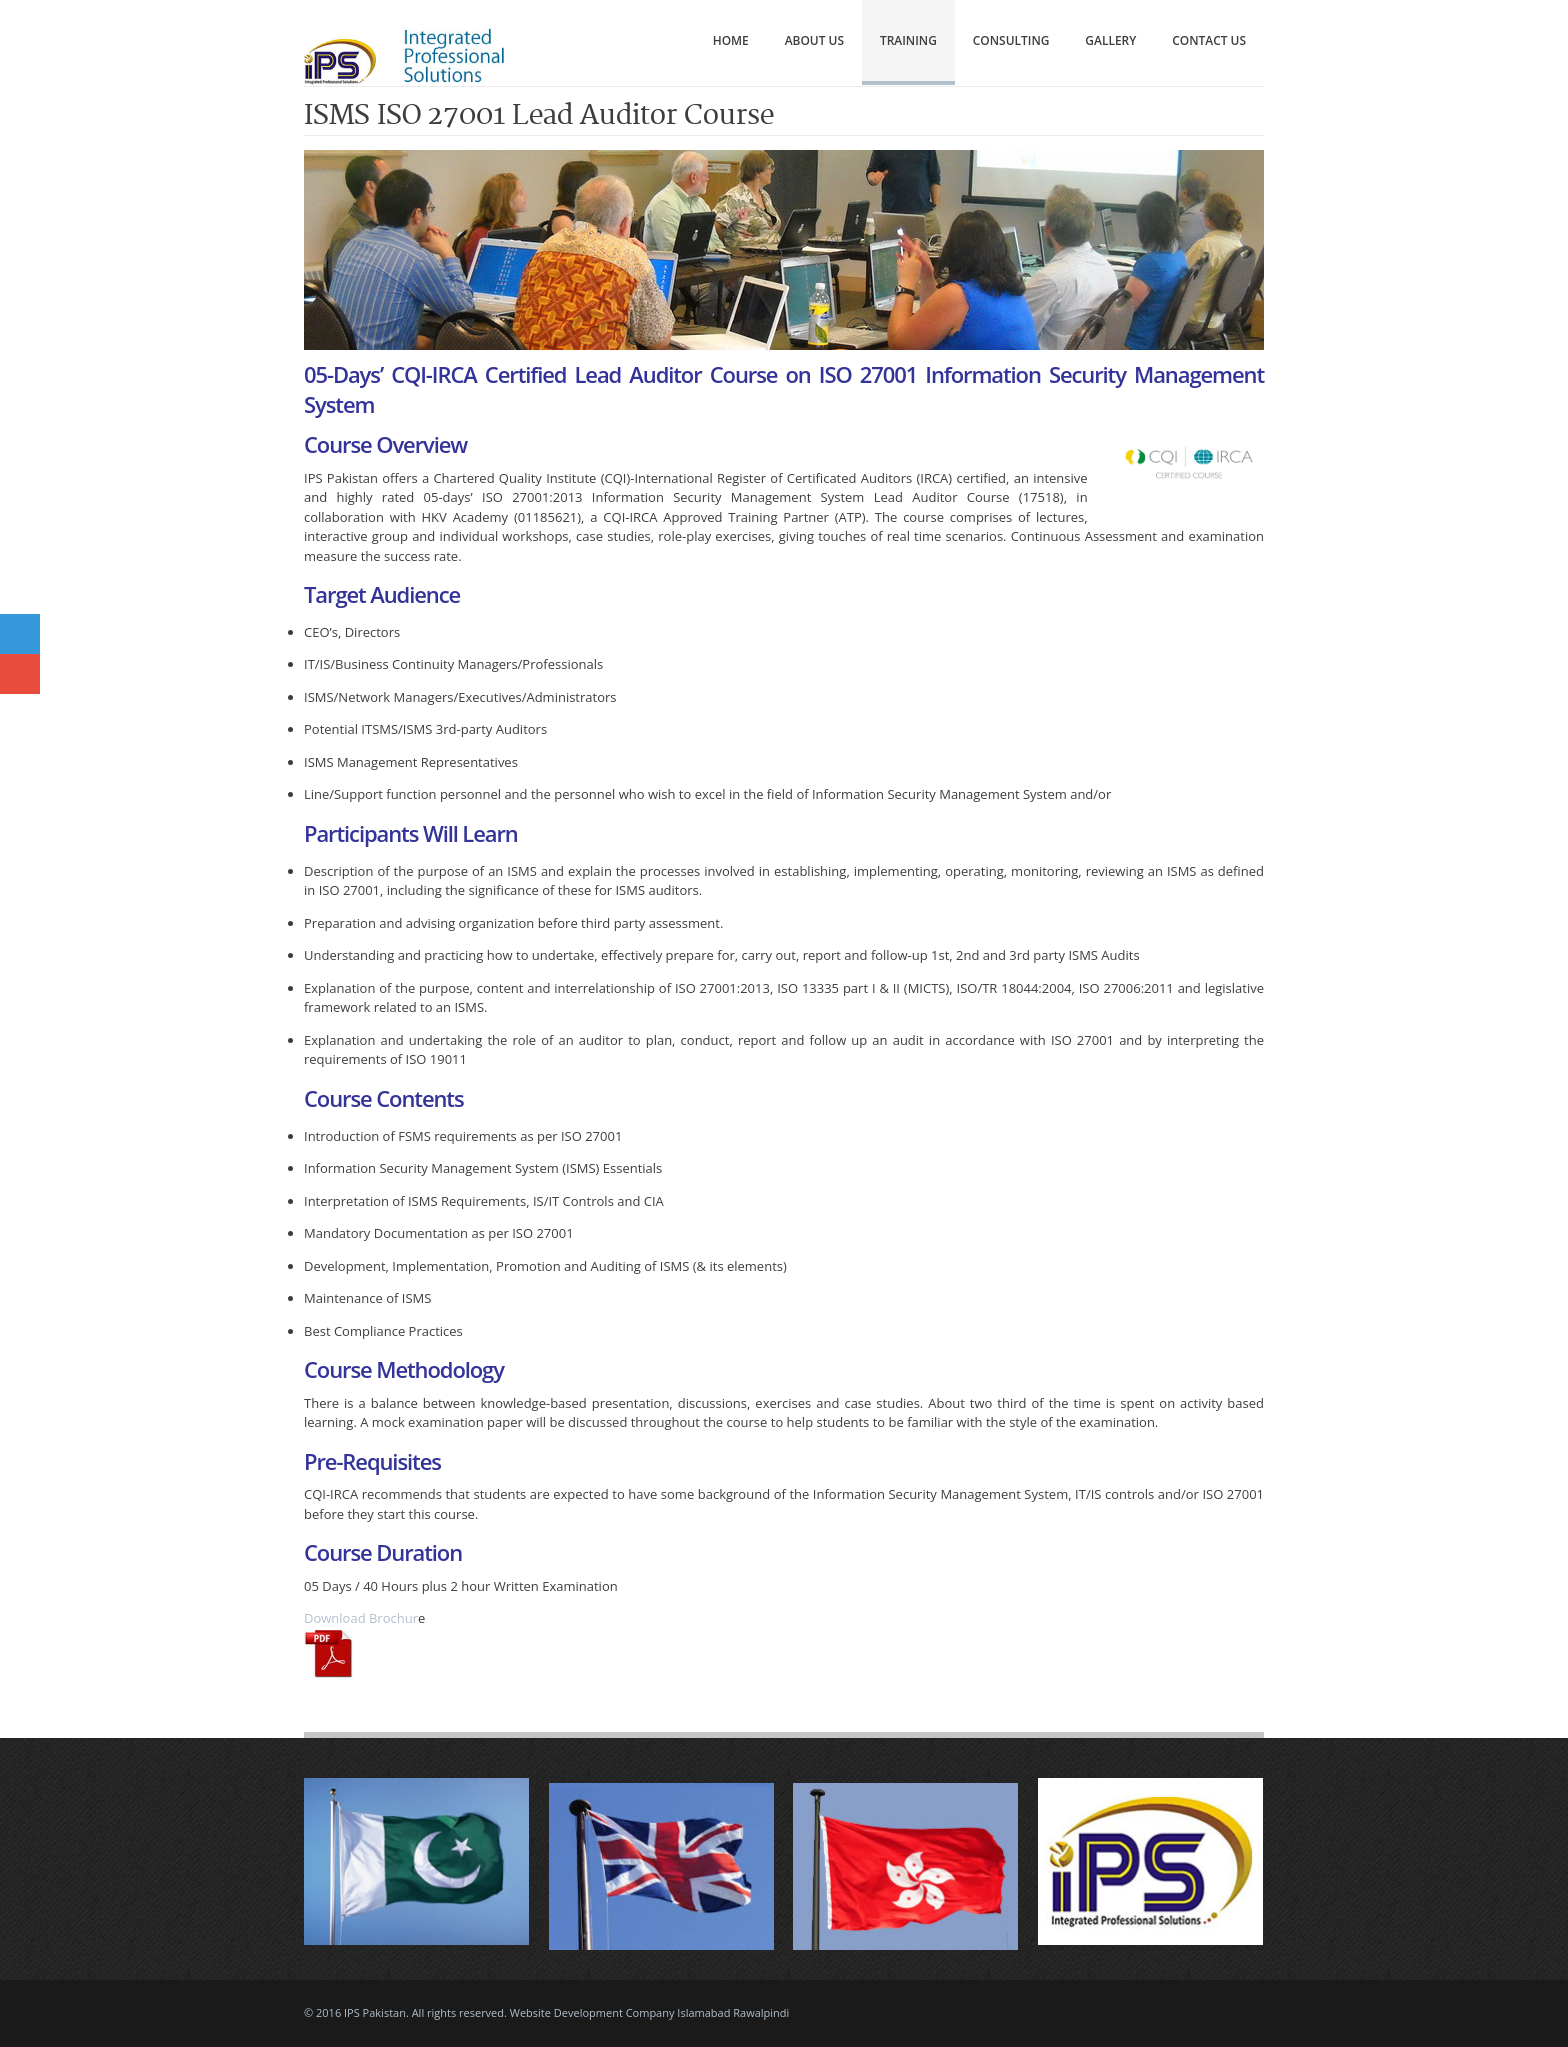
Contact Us (1209, 40)
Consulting (1011, 40)
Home (731, 40)
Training (908, 40)
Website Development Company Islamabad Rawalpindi (650, 2012)
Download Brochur (361, 1618)
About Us (814, 40)
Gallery (1110, 40)
